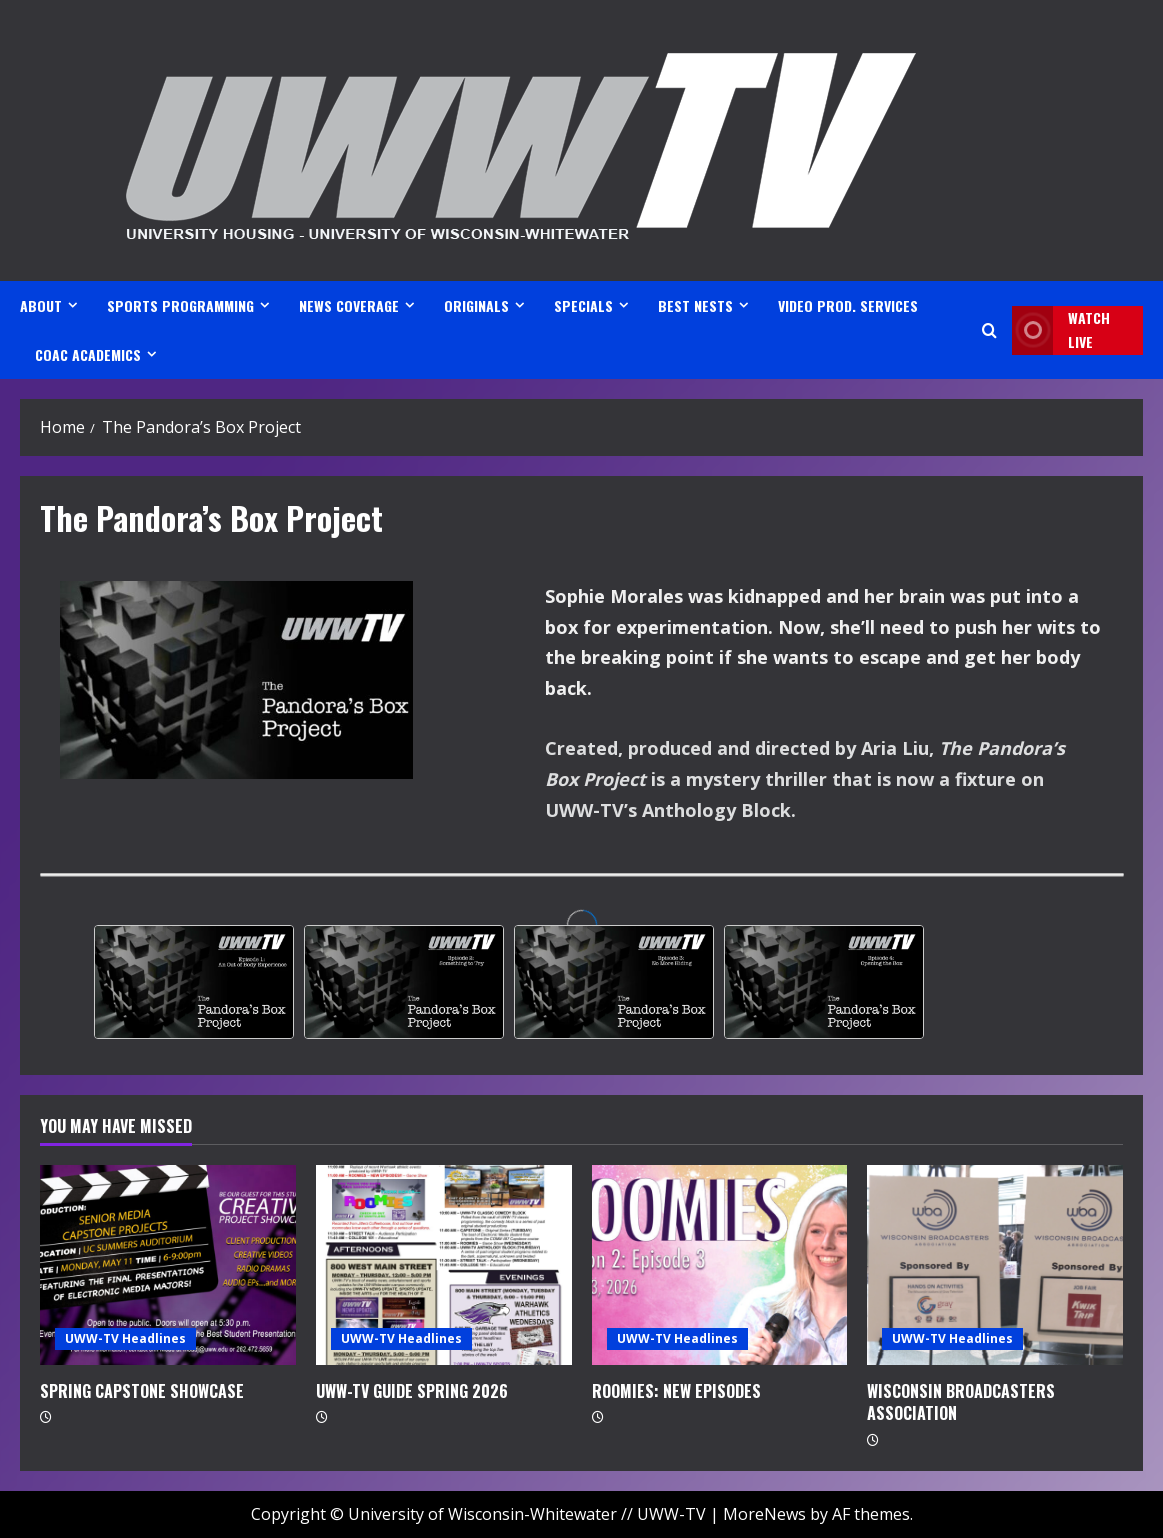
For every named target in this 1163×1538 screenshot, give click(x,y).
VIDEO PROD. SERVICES (848, 305)
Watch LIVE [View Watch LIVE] (1061, 330)
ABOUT (41, 305)
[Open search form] (989, 330)
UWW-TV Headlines (125, 1338)
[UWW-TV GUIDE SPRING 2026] (444, 1265)
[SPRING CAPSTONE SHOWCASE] (168, 1265)
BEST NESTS (695, 305)
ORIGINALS (476, 305)
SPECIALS (583, 305)
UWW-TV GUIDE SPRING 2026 (412, 1391)
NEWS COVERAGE (349, 305)
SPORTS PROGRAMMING (180, 305)
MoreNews (764, 1514)
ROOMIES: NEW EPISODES (676, 1391)
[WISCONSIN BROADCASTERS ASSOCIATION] (995, 1265)
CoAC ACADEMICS (88, 354)
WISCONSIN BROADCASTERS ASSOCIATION (961, 1402)
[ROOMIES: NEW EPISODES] (720, 1265)
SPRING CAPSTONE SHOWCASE (142, 1391)
